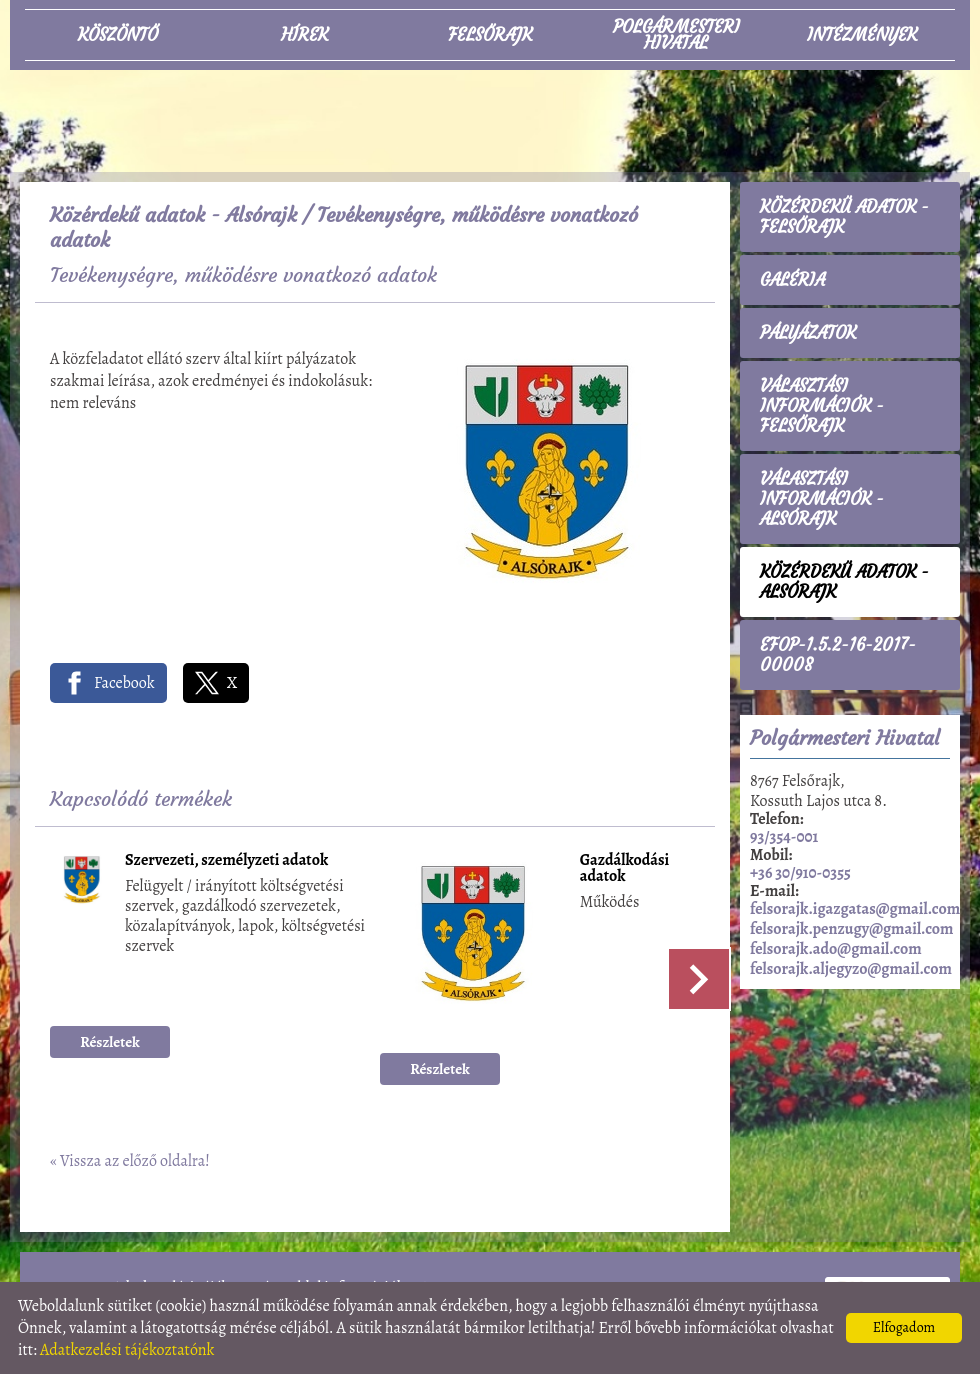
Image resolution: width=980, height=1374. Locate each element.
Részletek (110, 1042)
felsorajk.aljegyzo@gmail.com (851, 969)
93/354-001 (784, 837)
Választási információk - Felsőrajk (822, 406)
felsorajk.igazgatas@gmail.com (855, 909)
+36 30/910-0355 (800, 873)
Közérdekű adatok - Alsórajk (173, 214)
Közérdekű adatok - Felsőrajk (844, 217)
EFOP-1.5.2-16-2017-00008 (838, 655)
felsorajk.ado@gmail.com (836, 949)
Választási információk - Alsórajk (822, 499)
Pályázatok (808, 333)
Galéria (792, 280)
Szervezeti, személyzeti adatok (226, 861)
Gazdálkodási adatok (625, 869)
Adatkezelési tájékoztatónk (127, 1350)
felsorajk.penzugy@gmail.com (851, 929)
